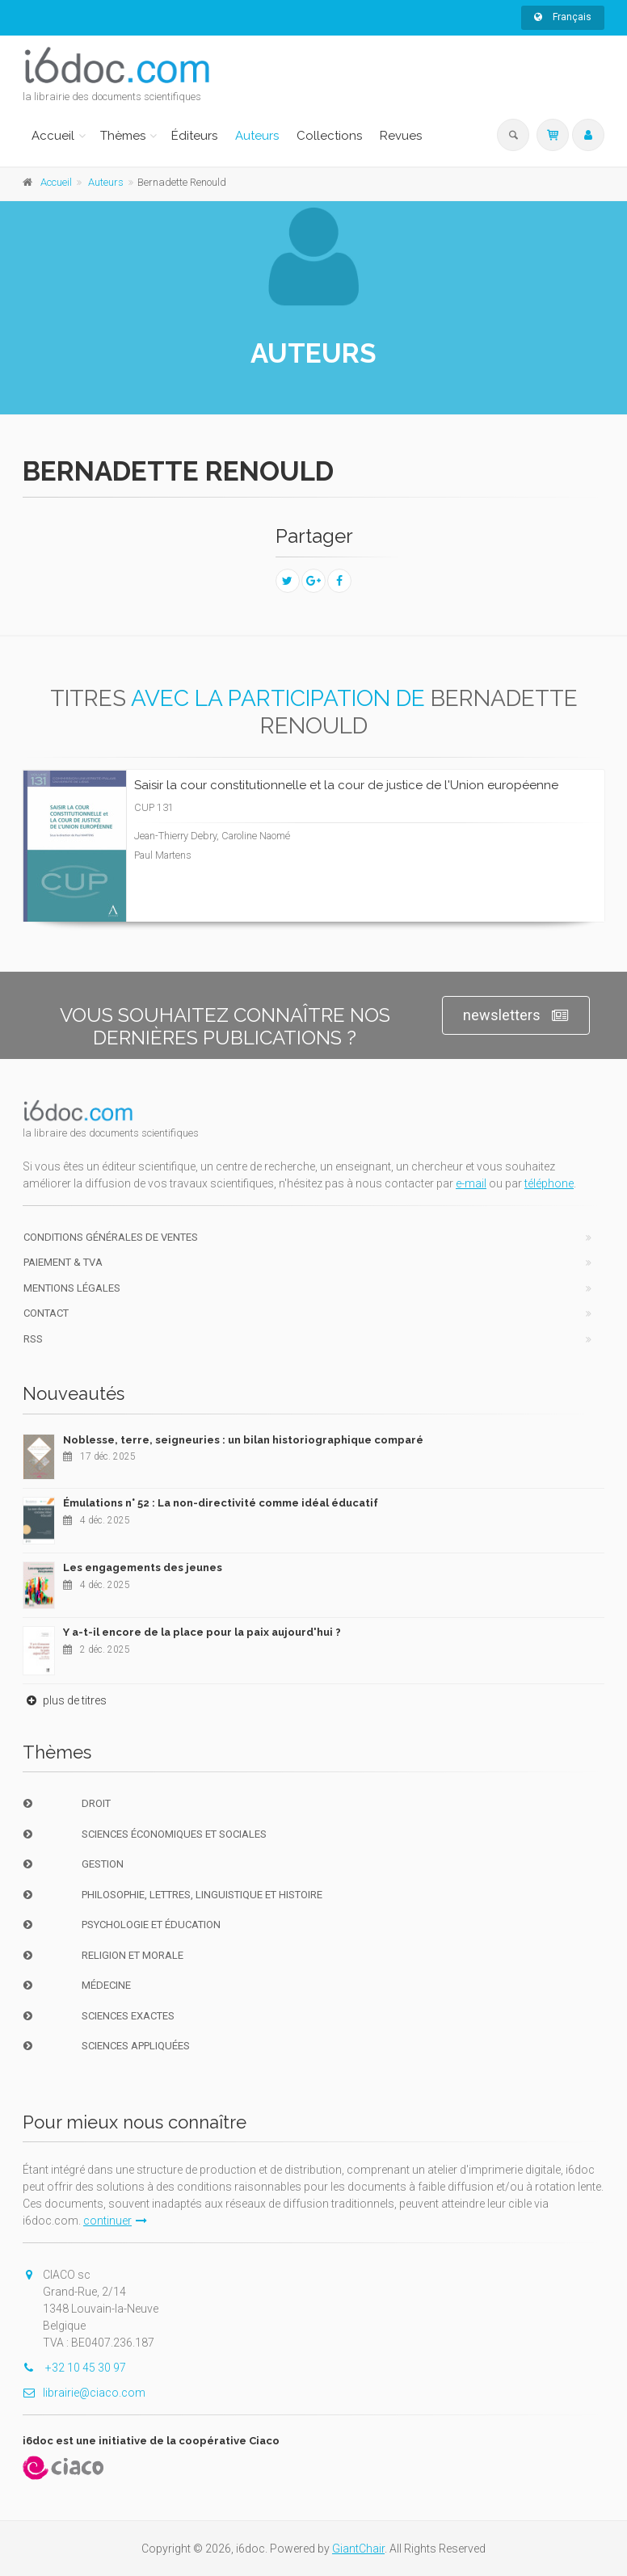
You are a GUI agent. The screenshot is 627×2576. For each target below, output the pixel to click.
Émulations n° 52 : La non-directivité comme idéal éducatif (220, 1503)
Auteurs (257, 135)
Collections (329, 135)
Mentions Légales (71, 1288)
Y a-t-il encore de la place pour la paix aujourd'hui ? (202, 1632)
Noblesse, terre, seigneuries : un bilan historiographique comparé (243, 1440)
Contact (46, 1313)
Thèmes (122, 135)
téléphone (549, 1183)
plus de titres (65, 1700)
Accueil (53, 135)
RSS (33, 1339)
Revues (401, 135)
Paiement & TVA (63, 1262)
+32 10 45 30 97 (74, 2367)
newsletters (516, 1016)
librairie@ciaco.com (84, 2392)
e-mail (471, 1183)
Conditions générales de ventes (110, 1237)
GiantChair (358, 2548)
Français (562, 17)
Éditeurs (194, 135)
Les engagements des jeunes (142, 1567)
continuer (115, 2220)
